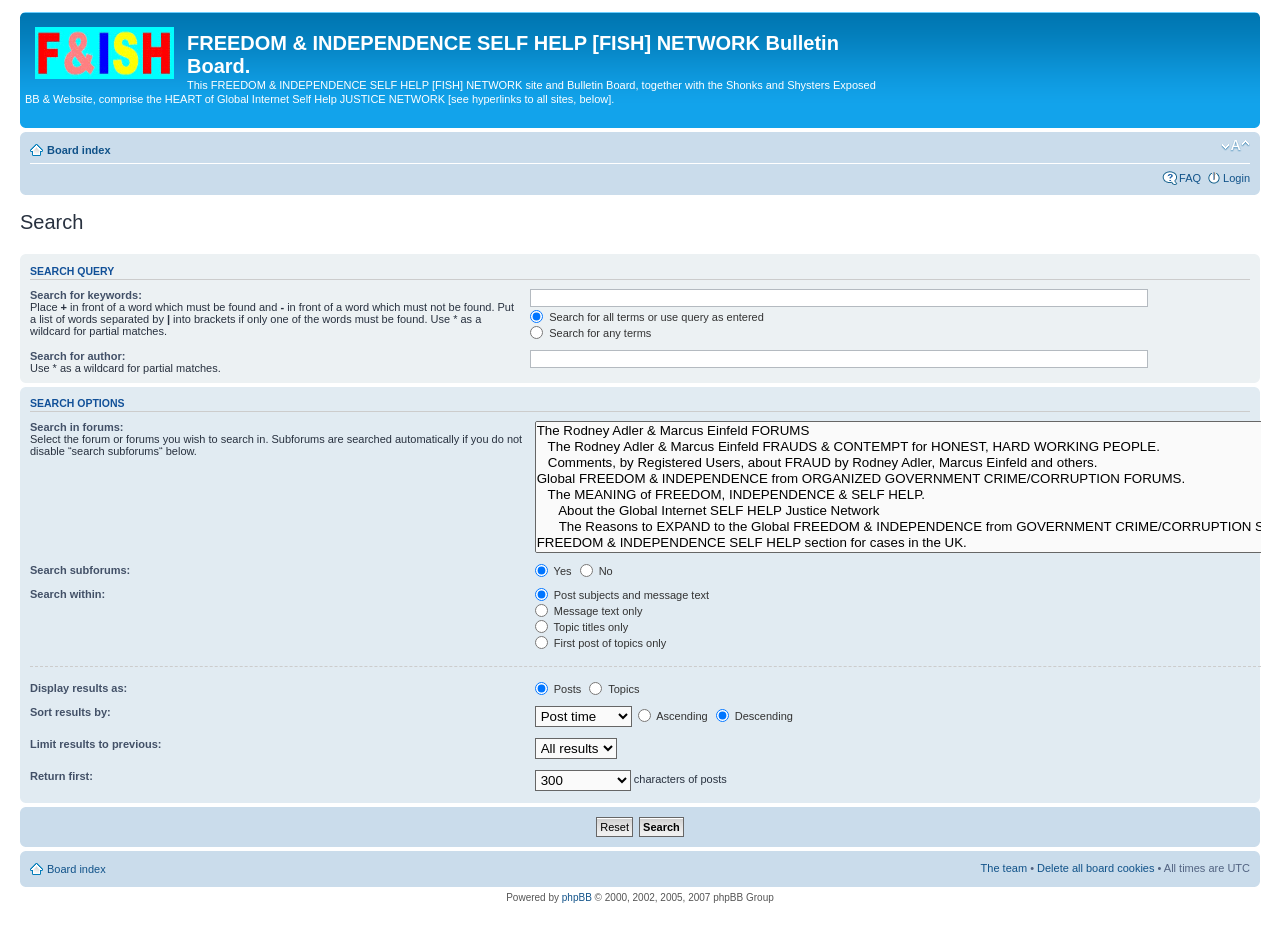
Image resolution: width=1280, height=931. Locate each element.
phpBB (577, 897)
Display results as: (78, 688)
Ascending (673, 716)
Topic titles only (581, 627)
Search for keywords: (86, 295)
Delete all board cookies (1095, 868)
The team (1004, 868)
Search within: (67, 594)
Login (1236, 178)
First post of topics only (601, 643)
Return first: (61, 776)
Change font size (1235, 146)
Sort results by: (70, 712)
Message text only (589, 611)
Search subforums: (80, 570)
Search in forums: (77, 427)
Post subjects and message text (622, 595)
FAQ (1190, 178)
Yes (553, 571)
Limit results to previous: (95, 744)
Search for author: (77, 356)
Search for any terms (590, 333)
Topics (614, 689)
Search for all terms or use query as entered (647, 317)
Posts (558, 689)
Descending (754, 716)
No (596, 571)
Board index (79, 150)
